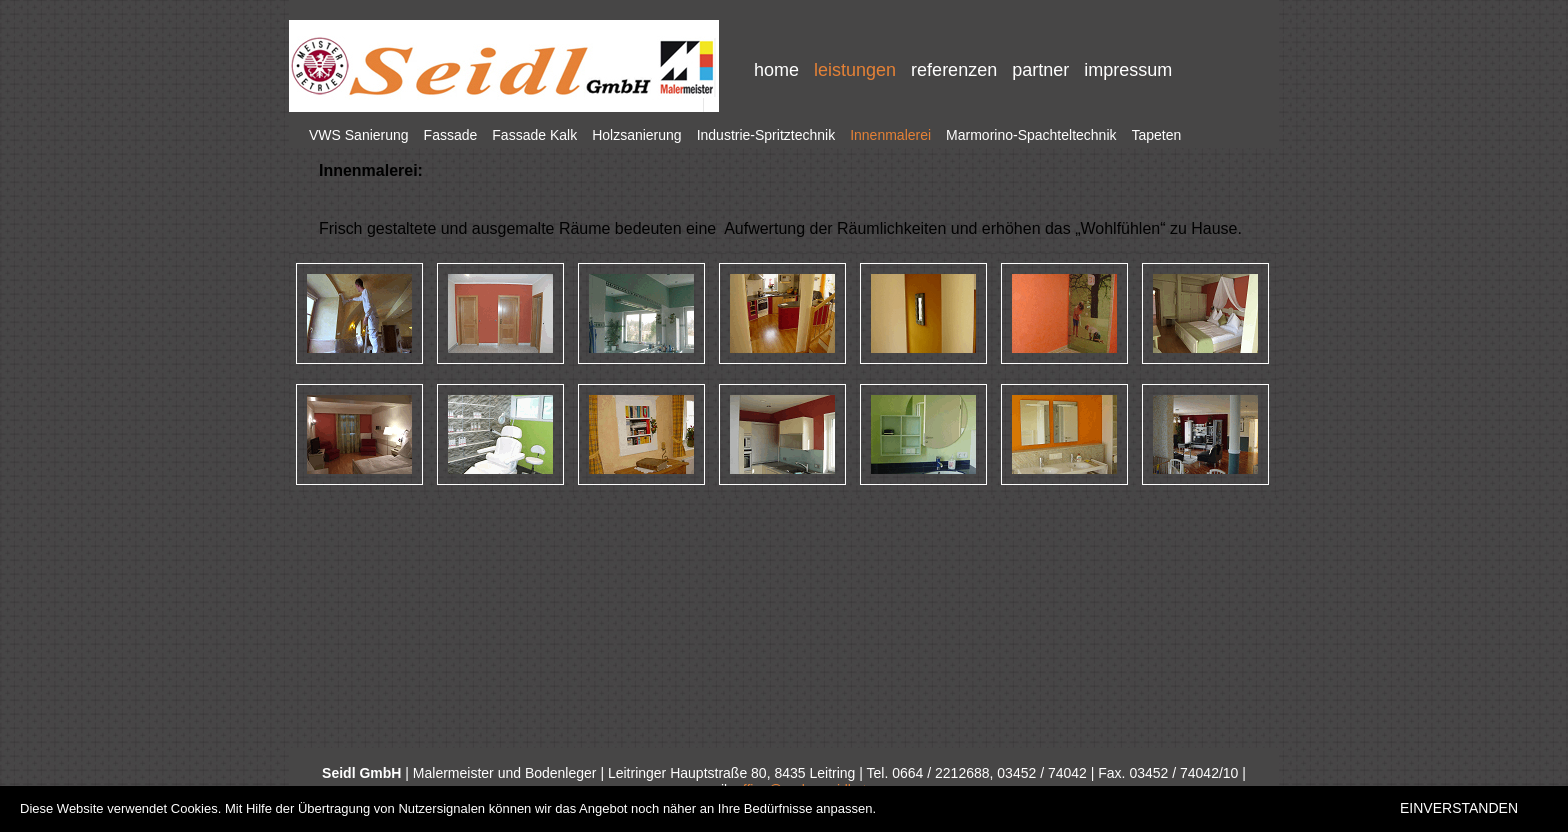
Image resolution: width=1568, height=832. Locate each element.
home (776, 70)
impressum (1128, 70)
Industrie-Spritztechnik (766, 135)
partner (1040, 70)
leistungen (855, 70)
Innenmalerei (890, 135)
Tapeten (1157, 135)
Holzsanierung (637, 135)
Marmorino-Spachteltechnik (1031, 135)
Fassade (451, 135)
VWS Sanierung (359, 135)
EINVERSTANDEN (1459, 808)
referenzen (954, 70)
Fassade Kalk (534, 135)
